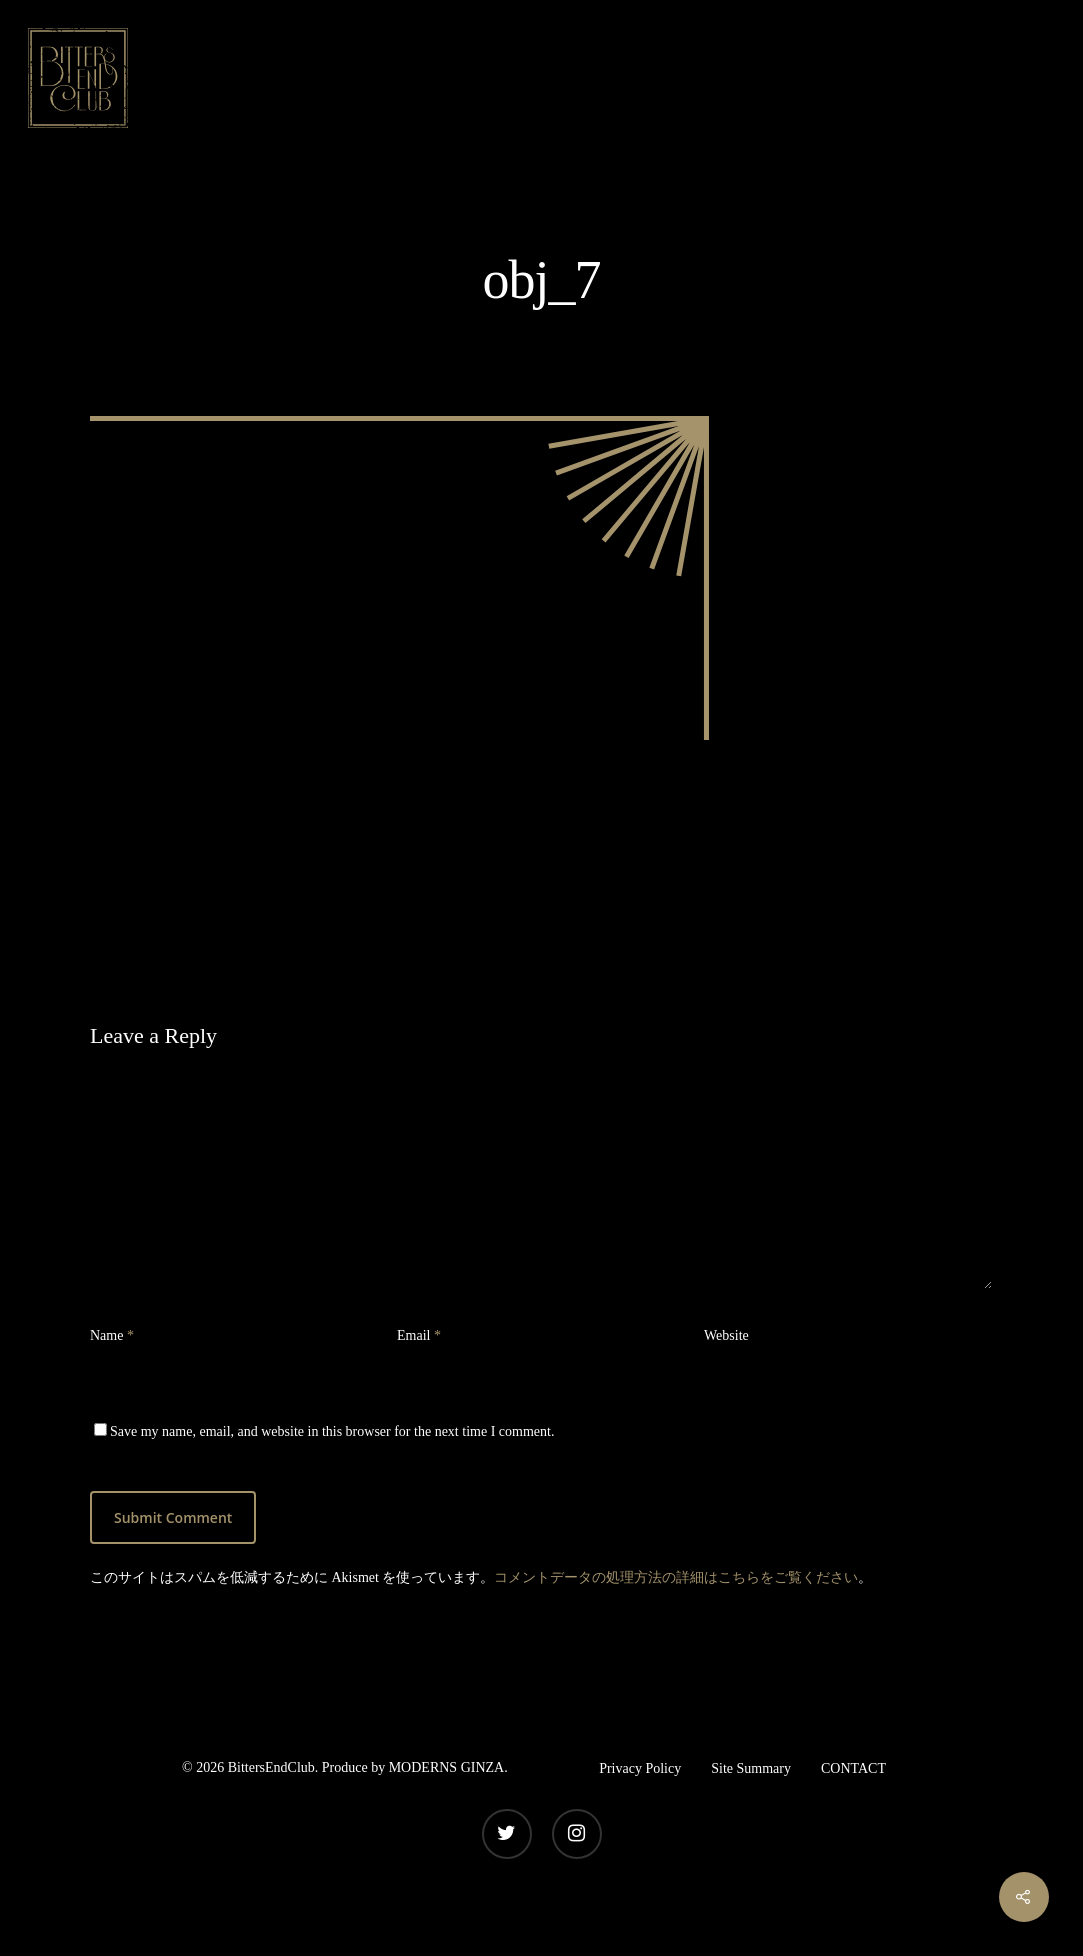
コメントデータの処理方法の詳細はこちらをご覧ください (676, 1577)
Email (419, 1335)
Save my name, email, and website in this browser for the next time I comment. (332, 1431)
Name (112, 1335)
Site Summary (751, 1768)
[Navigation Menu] (1038, 78)
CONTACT (853, 1768)
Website (726, 1335)
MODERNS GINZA (447, 1767)
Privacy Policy (640, 1768)
